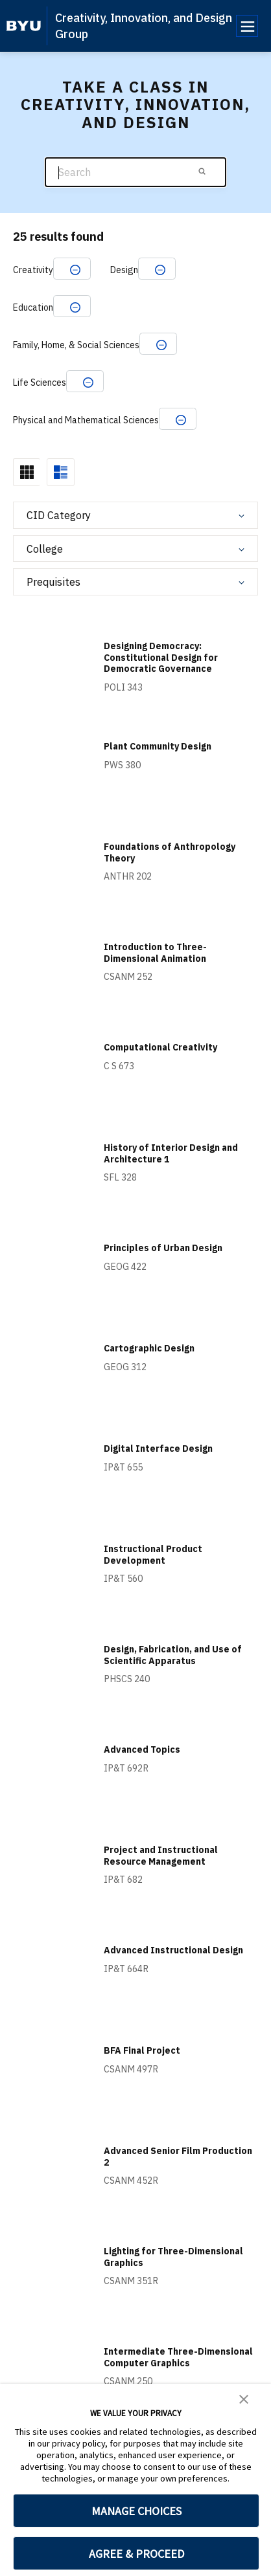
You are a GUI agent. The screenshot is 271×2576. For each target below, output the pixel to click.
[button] (243, 2398)
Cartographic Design (149, 1348)
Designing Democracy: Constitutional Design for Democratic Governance (161, 657)
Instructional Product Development (153, 1554)
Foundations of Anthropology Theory (169, 852)
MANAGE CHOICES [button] (136, 2511)
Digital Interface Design (158, 1448)
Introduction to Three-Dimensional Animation (155, 952)
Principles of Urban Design (163, 1248)
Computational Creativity (160, 1047)
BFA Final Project (142, 2050)
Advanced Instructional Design (173, 1950)
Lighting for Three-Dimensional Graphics (173, 2257)
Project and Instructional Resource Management (161, 1855)
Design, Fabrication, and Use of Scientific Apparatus (173, 1655)
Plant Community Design (157, 746)
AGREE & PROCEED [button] (136, 2553)
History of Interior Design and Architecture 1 (171, 1153)
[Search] (135, 172)
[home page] (23, 25)
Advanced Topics (142, 1749)
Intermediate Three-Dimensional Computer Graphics (178, 2357)
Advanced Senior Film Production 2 (178, 2156)
